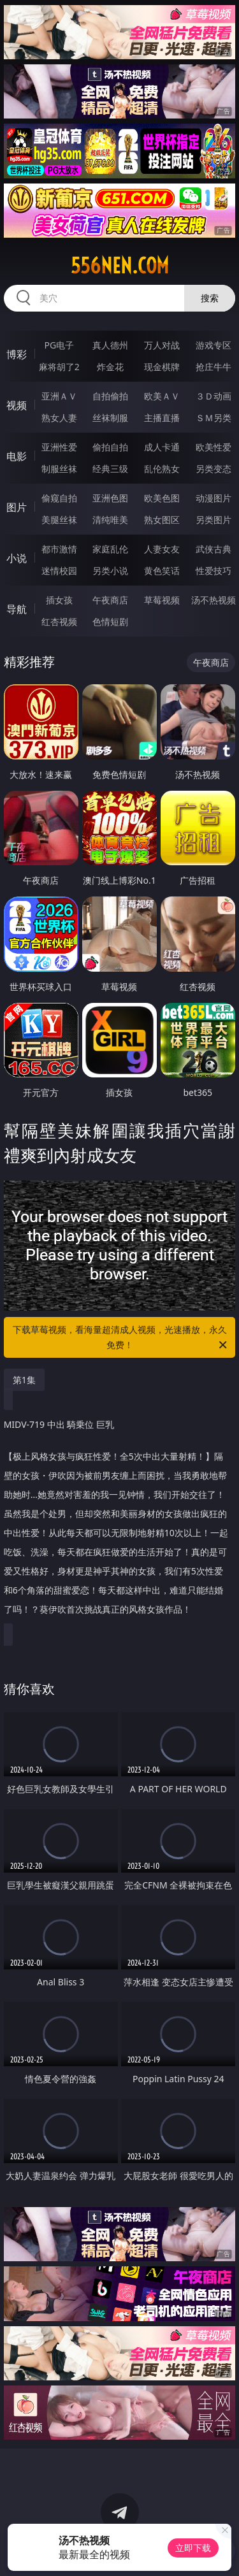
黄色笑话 (162, 571)
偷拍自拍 (110, 447)
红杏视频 (59, 621)
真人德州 (110, 345)
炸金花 (110, 367)
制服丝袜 (59, 469)
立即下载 (193, 2548)
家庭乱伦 (110, 549)
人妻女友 (162, 549)
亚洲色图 (110, 498)
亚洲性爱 (59, 447)
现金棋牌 (162, 367)
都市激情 (59, 549)
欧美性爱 (213, 447)
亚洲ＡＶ (59, 396)
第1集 (24, 1380)
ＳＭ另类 (213, 418)
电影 (16, 456)
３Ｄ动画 (213, 396)
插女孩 (59, 600)
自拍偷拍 (110, 396)
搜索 (210, 298)
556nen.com (120, 265)
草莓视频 (162, 600)
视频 (16, 405)
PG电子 (59, 345)
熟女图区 (162, 520)
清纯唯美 (110, 520)
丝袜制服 (110, 418)
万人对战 (162, 345)
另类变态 (213, 469)
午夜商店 (110, 600)
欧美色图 (162, 498)
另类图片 (213, 520)
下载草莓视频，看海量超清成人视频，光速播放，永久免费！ (121, 1338)
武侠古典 (213, 549)
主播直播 (162, 418)
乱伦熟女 (162, 469)
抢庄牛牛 (213, 367)
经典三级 (110, 469)
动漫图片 (213, 498)
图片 (16, 507)
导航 (16, 609)
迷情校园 (59, 571)
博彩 (16, 354)
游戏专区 (213, 345)
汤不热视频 (213, 600)
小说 (16, 558)
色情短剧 (110, 621)
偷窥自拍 (59, 498)
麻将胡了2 (59, 367)
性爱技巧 (213, 571)
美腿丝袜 (59, 520)
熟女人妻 (59, 418)
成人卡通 (162, 447)
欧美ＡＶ (162, 396)
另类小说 (110, 571)
